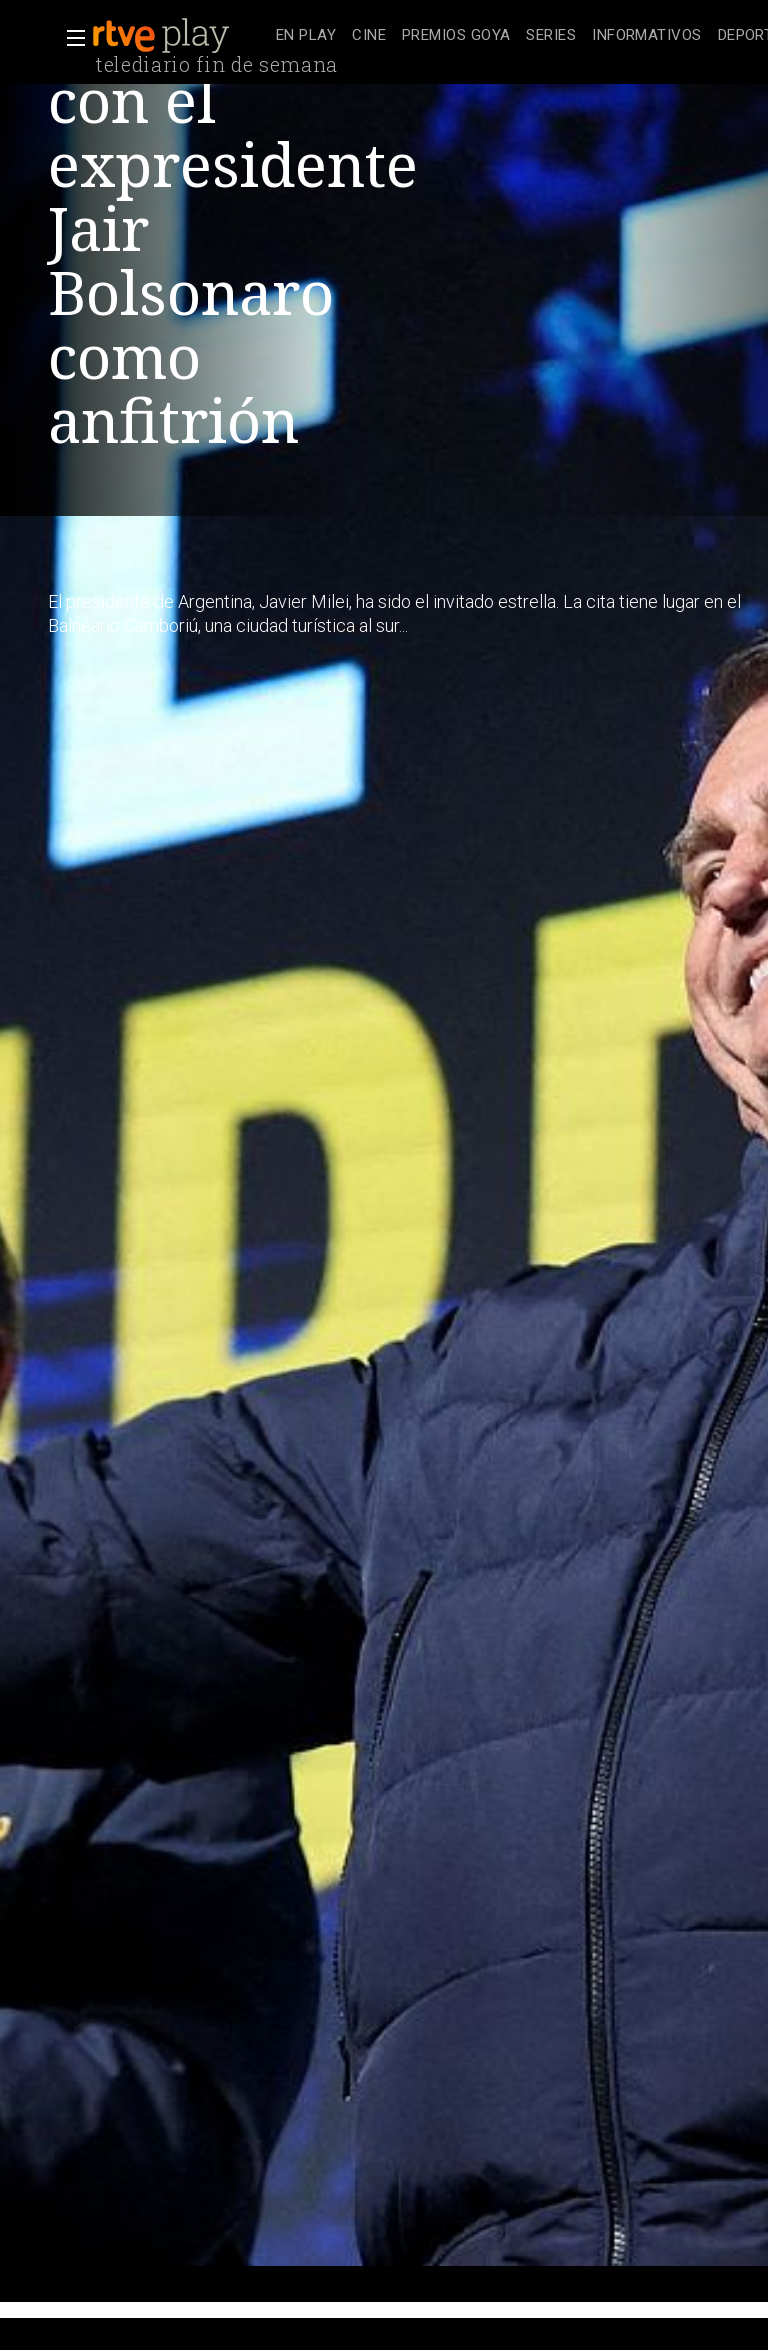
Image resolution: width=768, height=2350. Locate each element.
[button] (70, 38)
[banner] (180, 36)
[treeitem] (306, 36)
